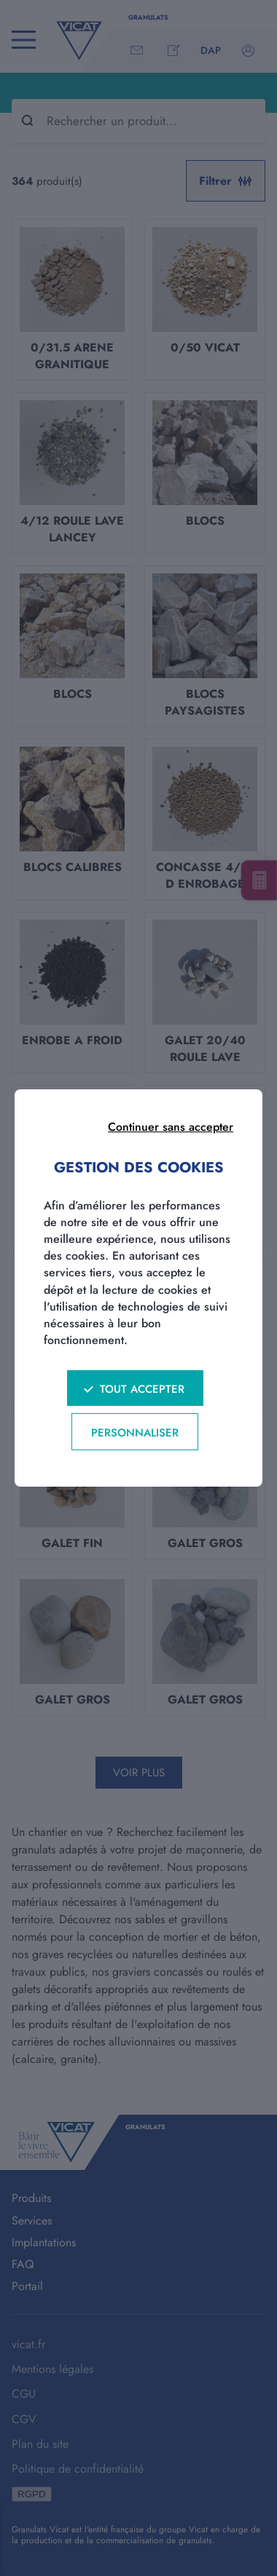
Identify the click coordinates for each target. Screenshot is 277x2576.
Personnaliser (135, 1433)
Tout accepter (142, 1389)
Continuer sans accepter (170, 1126)
